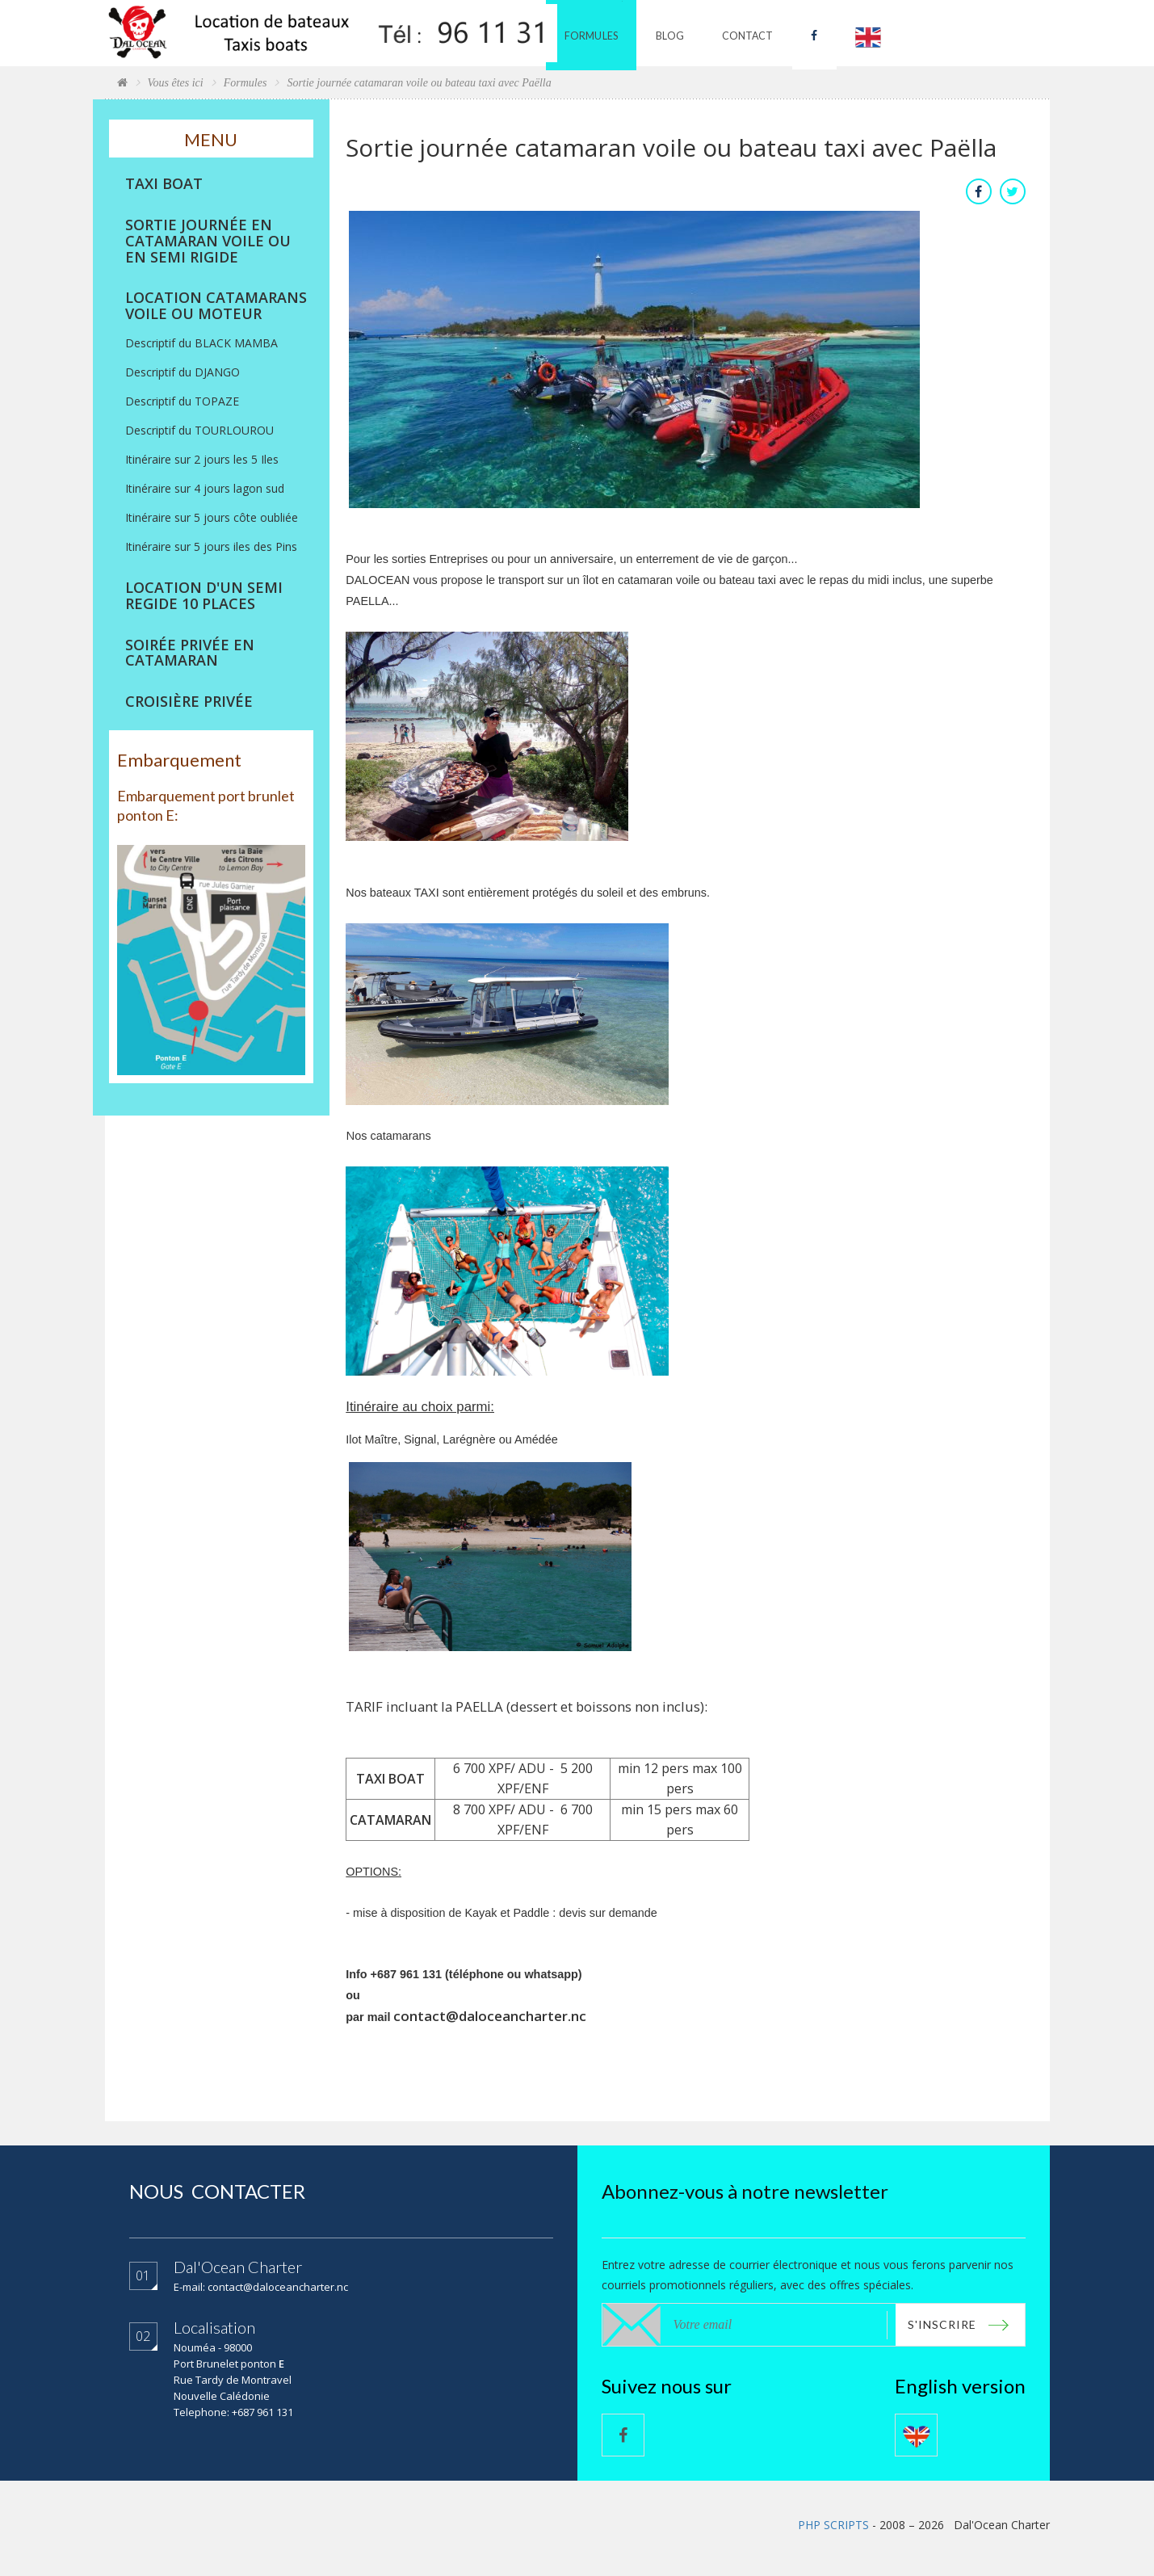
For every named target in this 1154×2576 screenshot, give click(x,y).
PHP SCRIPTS (833, 2526)
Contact (758, 33)
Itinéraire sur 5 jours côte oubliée (211, 517)
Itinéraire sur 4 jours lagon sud (204, 488)
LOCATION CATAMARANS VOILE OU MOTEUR (216, 306)
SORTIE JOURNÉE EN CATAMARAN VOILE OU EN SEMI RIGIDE (208, 241)
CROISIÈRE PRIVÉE (189, 702)
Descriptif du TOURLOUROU (199, 430)
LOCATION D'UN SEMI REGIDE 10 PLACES (204, 596)
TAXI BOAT (164, 184)
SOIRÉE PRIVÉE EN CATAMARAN (189, 653)
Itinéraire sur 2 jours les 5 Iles (202, 459)
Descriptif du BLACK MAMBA (201, 343)
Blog (682, 33)
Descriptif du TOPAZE (182, 401)
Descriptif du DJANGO (182, 372)
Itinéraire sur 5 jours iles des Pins (211, 546)
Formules (605, 33)
